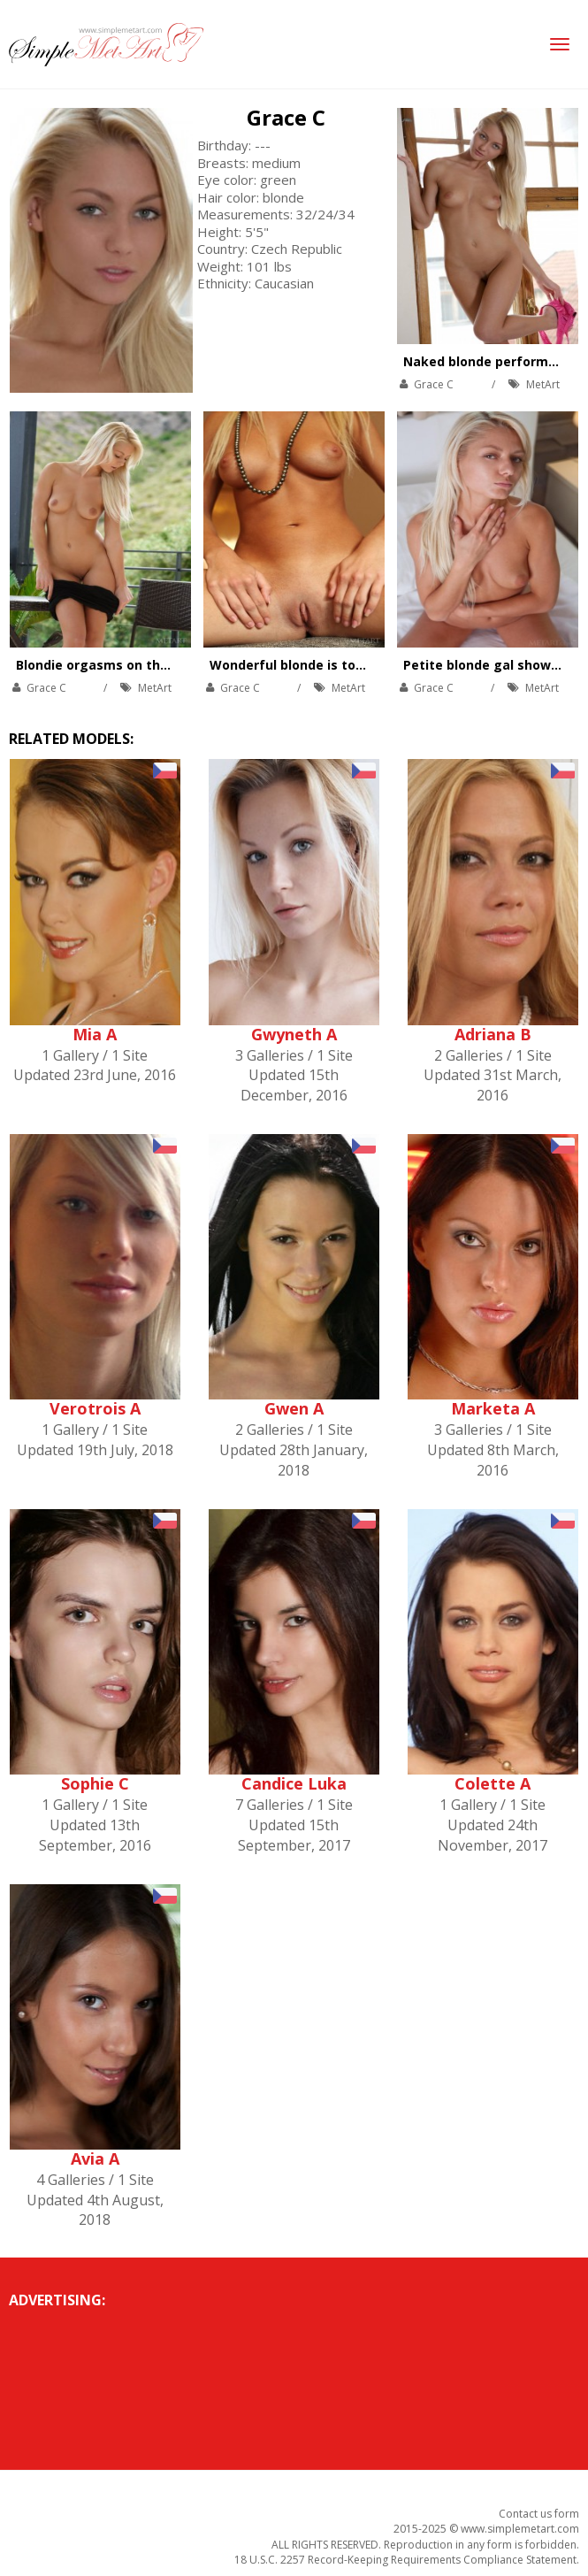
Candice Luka (294, 1783)
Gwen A (294, 1408)
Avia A (95, 2158)
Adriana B (492, 1034)
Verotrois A (95, 1408)
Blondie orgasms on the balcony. (120, 664)
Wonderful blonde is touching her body (334, 664)
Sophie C (95, 1783)
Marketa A (493, 1408)
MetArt (543, 384)
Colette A (492, 1783)
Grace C (286, 117)
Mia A (95, 1034)
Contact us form (539, 2513)
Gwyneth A (294, 1034)
